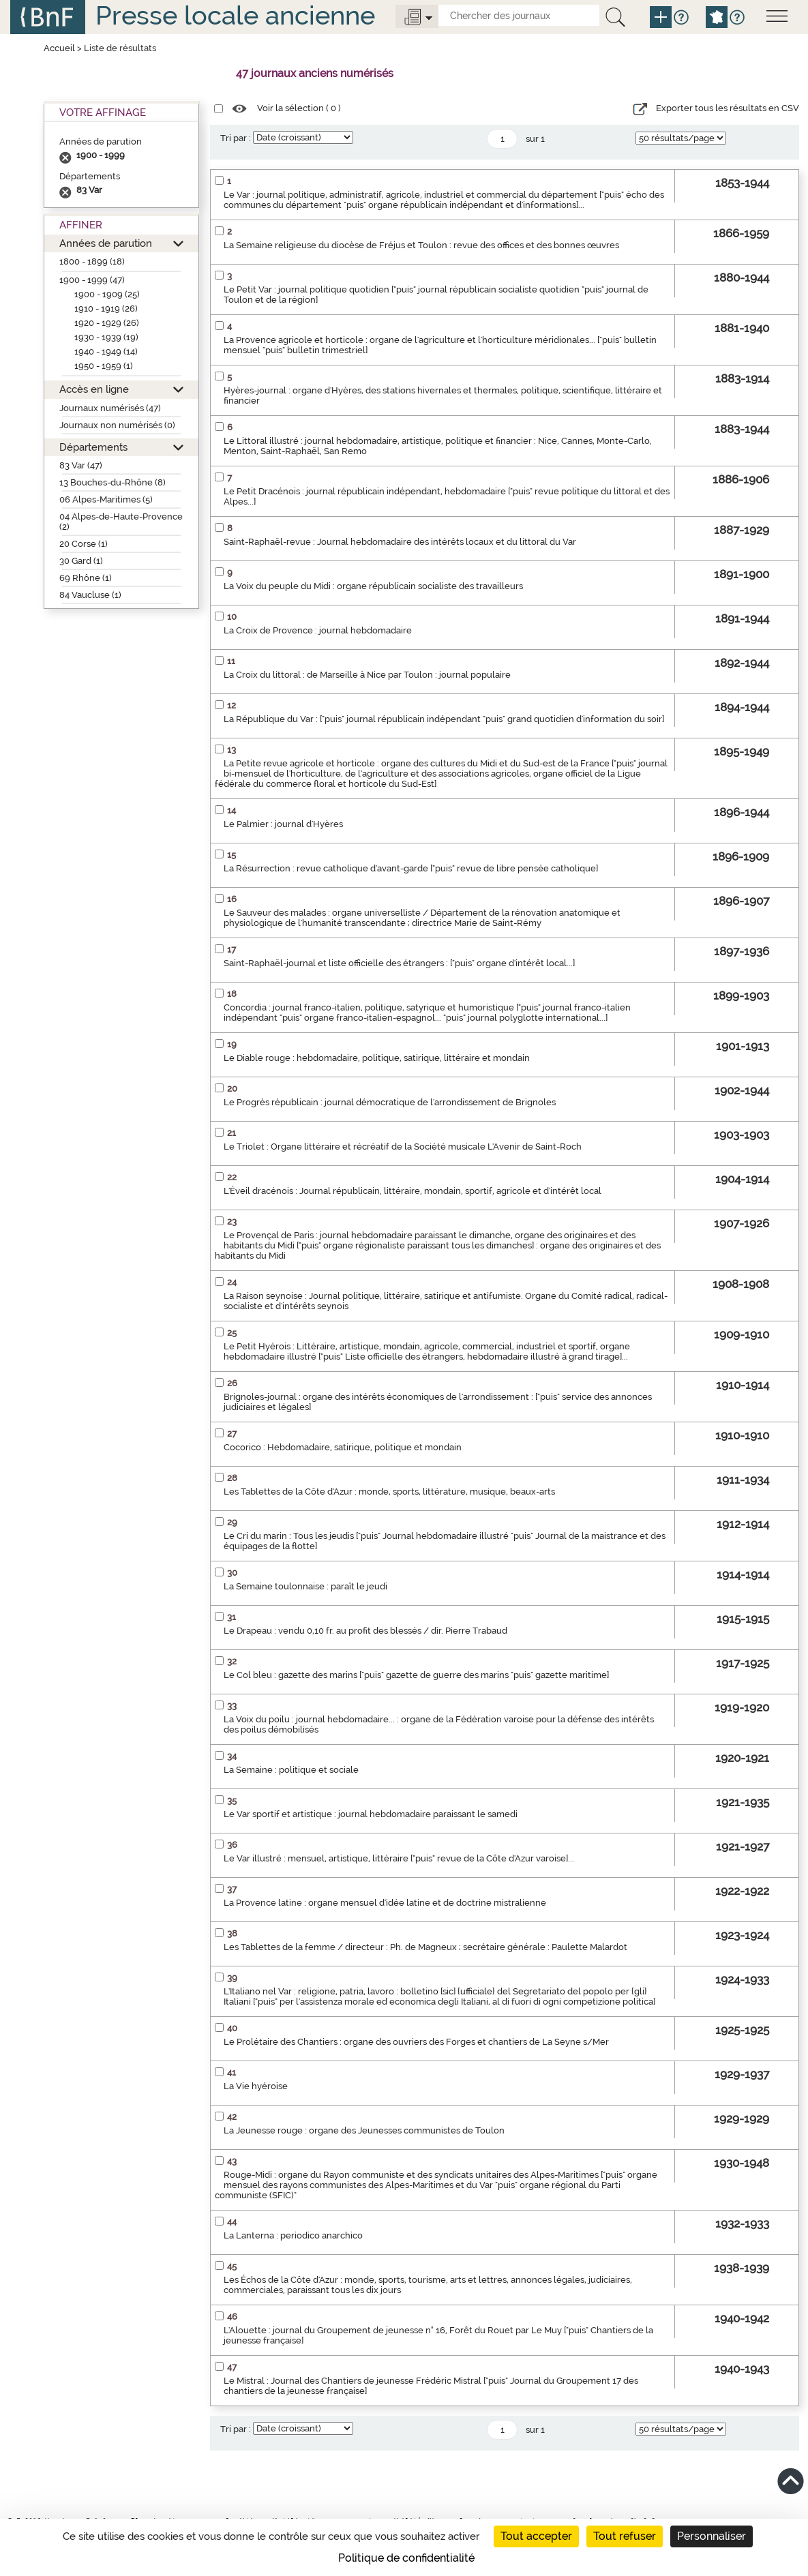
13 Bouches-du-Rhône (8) (112, 482)
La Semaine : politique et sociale (291, 1770)
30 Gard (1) (81, 561)
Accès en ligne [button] (94, 389)
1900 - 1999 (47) (92, 280)
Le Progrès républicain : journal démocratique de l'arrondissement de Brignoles (390, 1102)
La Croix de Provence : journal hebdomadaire (318, 630)
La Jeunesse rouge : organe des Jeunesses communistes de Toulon (364, 2130)
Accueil (59, 48)
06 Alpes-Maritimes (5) (106, 499)
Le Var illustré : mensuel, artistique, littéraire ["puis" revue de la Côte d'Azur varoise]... (399, 1858)
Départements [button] (93, 447)
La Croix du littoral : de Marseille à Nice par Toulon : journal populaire (367, 675)
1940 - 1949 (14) (106, 351)
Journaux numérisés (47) (110, 408)
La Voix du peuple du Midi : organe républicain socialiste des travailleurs (373, 586)
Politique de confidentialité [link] (406, 2557)
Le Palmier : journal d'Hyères (283, 824)
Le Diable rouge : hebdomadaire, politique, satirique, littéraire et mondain (377, 1058)
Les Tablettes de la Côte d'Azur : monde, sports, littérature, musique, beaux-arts (389, 1491)
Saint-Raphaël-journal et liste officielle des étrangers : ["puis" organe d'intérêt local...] (399, 963)
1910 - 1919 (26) (106, 308)
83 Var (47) (80, 465)
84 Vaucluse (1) (90, 595)
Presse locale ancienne (235, 15)
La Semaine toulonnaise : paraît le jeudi (305, 1586)
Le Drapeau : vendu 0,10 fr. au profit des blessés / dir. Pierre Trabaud (365, 1631)
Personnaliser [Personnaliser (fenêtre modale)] (711, 2536)
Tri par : (235, 138)
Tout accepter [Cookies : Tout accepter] (536, 2536)
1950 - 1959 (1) (103, 366)
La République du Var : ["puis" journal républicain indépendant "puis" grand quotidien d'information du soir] (444, 719)
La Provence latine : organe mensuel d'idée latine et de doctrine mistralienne (385, 1903)
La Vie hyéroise (256, 2086)
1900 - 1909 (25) (107, 294)
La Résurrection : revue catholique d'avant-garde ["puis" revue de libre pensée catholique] (411, 868)
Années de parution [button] (105, 243)
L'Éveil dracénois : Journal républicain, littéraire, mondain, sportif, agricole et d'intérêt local (412, 1191)
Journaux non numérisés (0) (117, 425)
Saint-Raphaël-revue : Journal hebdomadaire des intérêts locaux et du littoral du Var (400, 542)
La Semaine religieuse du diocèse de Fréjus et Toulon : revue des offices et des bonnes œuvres (421, 245)
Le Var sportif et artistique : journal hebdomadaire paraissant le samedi (371, 1814)
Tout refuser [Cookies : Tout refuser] (624, 2536)
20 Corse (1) (83, 544)
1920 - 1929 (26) (106, 323)
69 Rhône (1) (85, 578)
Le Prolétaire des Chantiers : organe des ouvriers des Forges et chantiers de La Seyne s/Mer (416, 2042)
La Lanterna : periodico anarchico (293, 2235)
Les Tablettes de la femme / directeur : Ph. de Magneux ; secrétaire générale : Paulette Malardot (425, 1947)
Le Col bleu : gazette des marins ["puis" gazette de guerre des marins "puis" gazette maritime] (416, 1675)
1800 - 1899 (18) (92, 261)
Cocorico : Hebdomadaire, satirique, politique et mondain (343, 1447)
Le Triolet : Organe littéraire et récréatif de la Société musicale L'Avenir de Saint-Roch (403, 1146)
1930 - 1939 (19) (106, 337)
